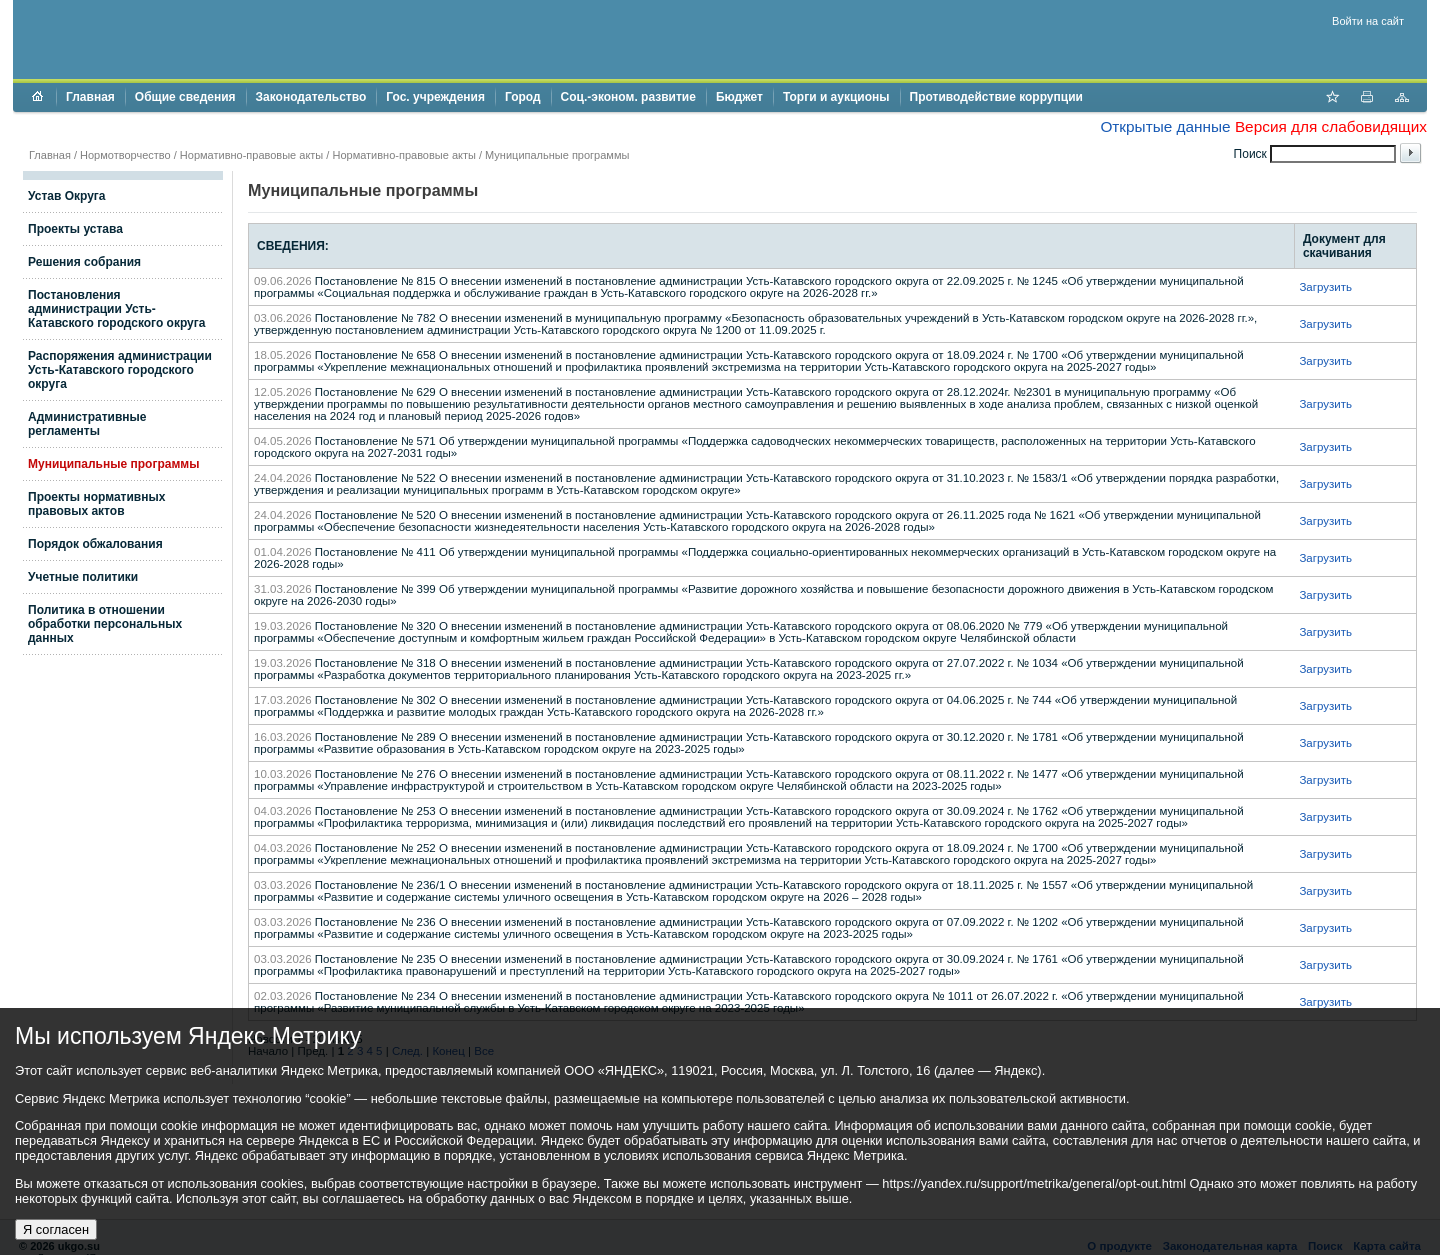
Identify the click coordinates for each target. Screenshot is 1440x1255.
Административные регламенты (87, 424)
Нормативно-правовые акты (251, 155)
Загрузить (1325, 287)
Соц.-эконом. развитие (628, 97)
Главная (90, 97)
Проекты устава (75, 229)
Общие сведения (185, 97)
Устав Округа (67, 196)
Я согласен (56, 1229)
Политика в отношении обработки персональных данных (105, 624)
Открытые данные (1165, 126)
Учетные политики (83, 577)
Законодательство (311, 97)
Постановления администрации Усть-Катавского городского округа (116, 309)
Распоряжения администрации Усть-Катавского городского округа (120, 370)
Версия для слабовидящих (1331, 126)
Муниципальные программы (557, 155)
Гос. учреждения (435, 97)
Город (523, 97)
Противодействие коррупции (996, 97)
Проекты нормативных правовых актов (96, 504)
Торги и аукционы (836, 97)
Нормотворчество (125, 155)
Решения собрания (84, 262)
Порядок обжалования (95, 544)
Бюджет (739, 97)
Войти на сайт (1368, 21)
